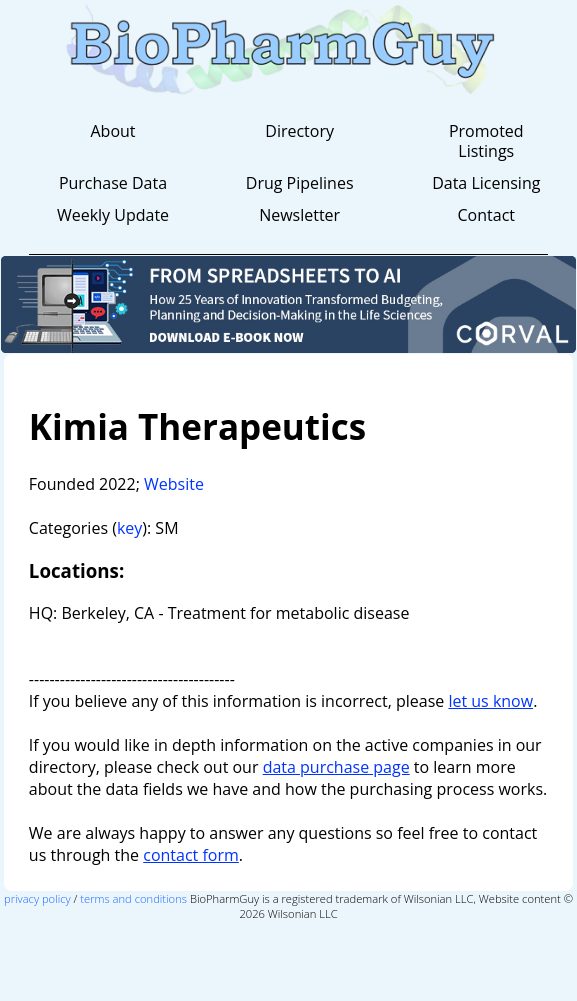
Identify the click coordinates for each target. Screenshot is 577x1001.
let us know (490, 701)
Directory (299, 131)
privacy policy (37, 898)
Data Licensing (486, 183)
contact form (191, 855)
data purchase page (336, 767)
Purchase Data (113, 183)
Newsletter (299, 215)
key (129, 528)
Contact (486, 215)
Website (174, 484)
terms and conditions (133, 898)
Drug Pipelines (300, 183)
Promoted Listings (486, 141)
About (112, 131)
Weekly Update (113, 215)
